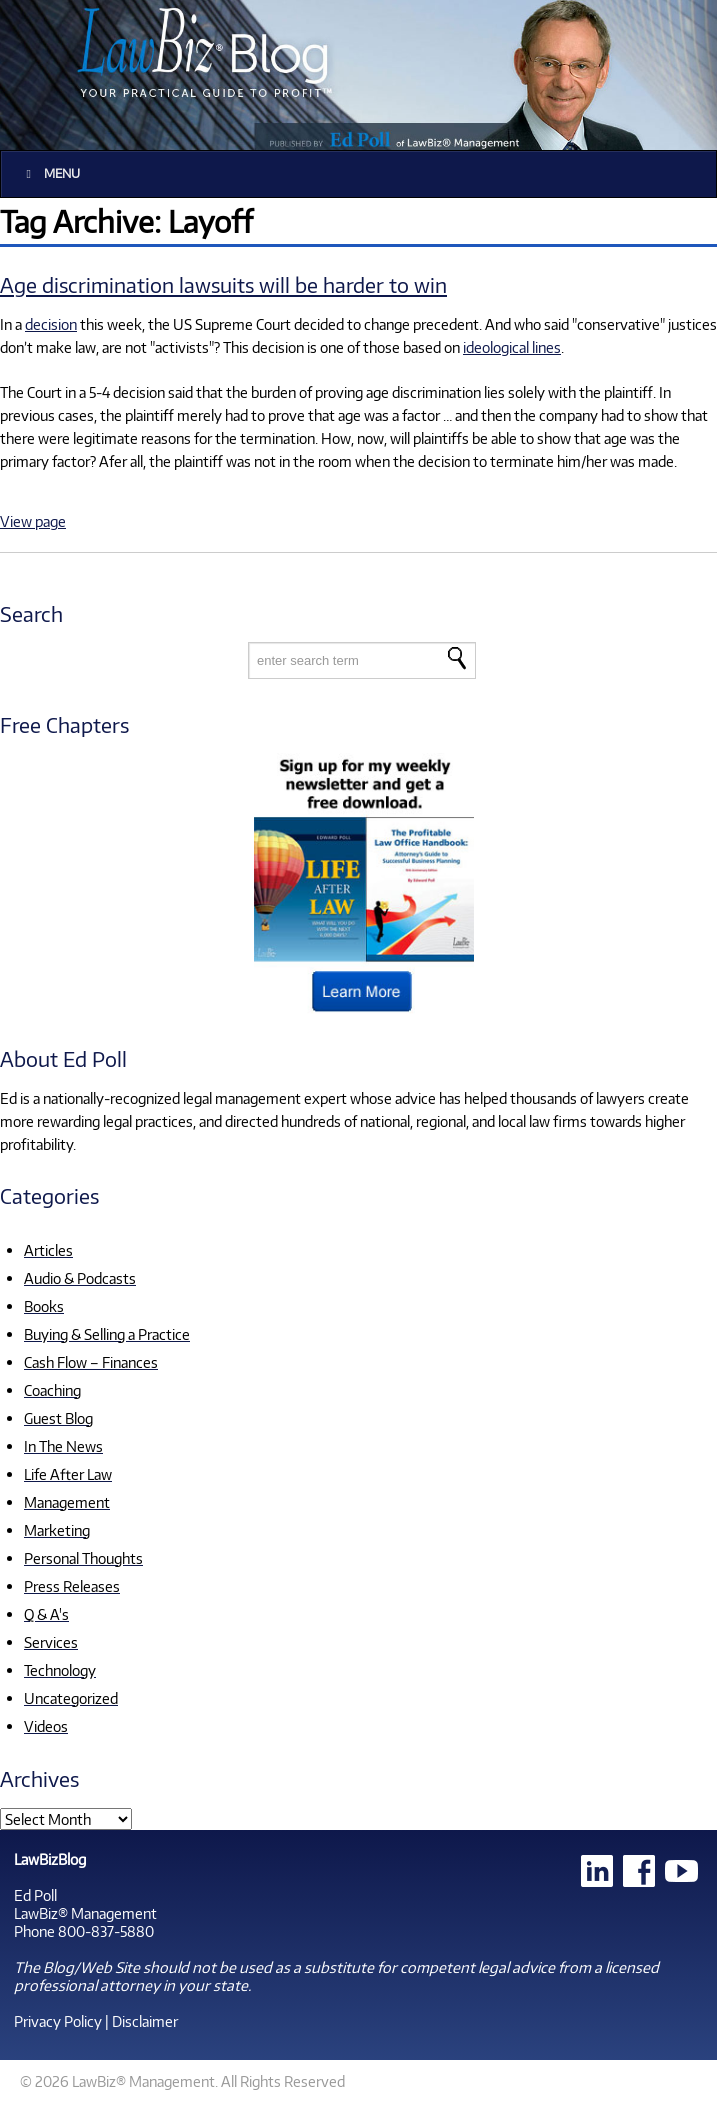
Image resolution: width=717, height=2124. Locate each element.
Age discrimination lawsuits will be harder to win (223, 284)
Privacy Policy (58, 2021)
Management (67, 1502)
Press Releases (72, 1586)
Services (51, 1642)
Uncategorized (71, 1698)
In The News (63, 1446)
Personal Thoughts (83, 1558)
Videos (46, 1726)
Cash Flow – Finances (91, 1362)
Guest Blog (58, 1418)
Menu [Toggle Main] (50, 173)
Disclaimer (145, 2021)
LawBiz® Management (85, 1913)
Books (44, 1306)
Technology (60, 1670)
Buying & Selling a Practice (107, 1334)
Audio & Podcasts (80, 1278)
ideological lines (512, 347)
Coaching (52, 1390)
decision (51, 324)
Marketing (57, 1530)
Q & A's (46, 1614)
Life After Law (68, 1474)
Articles (48, 1250)
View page (33, 521)
